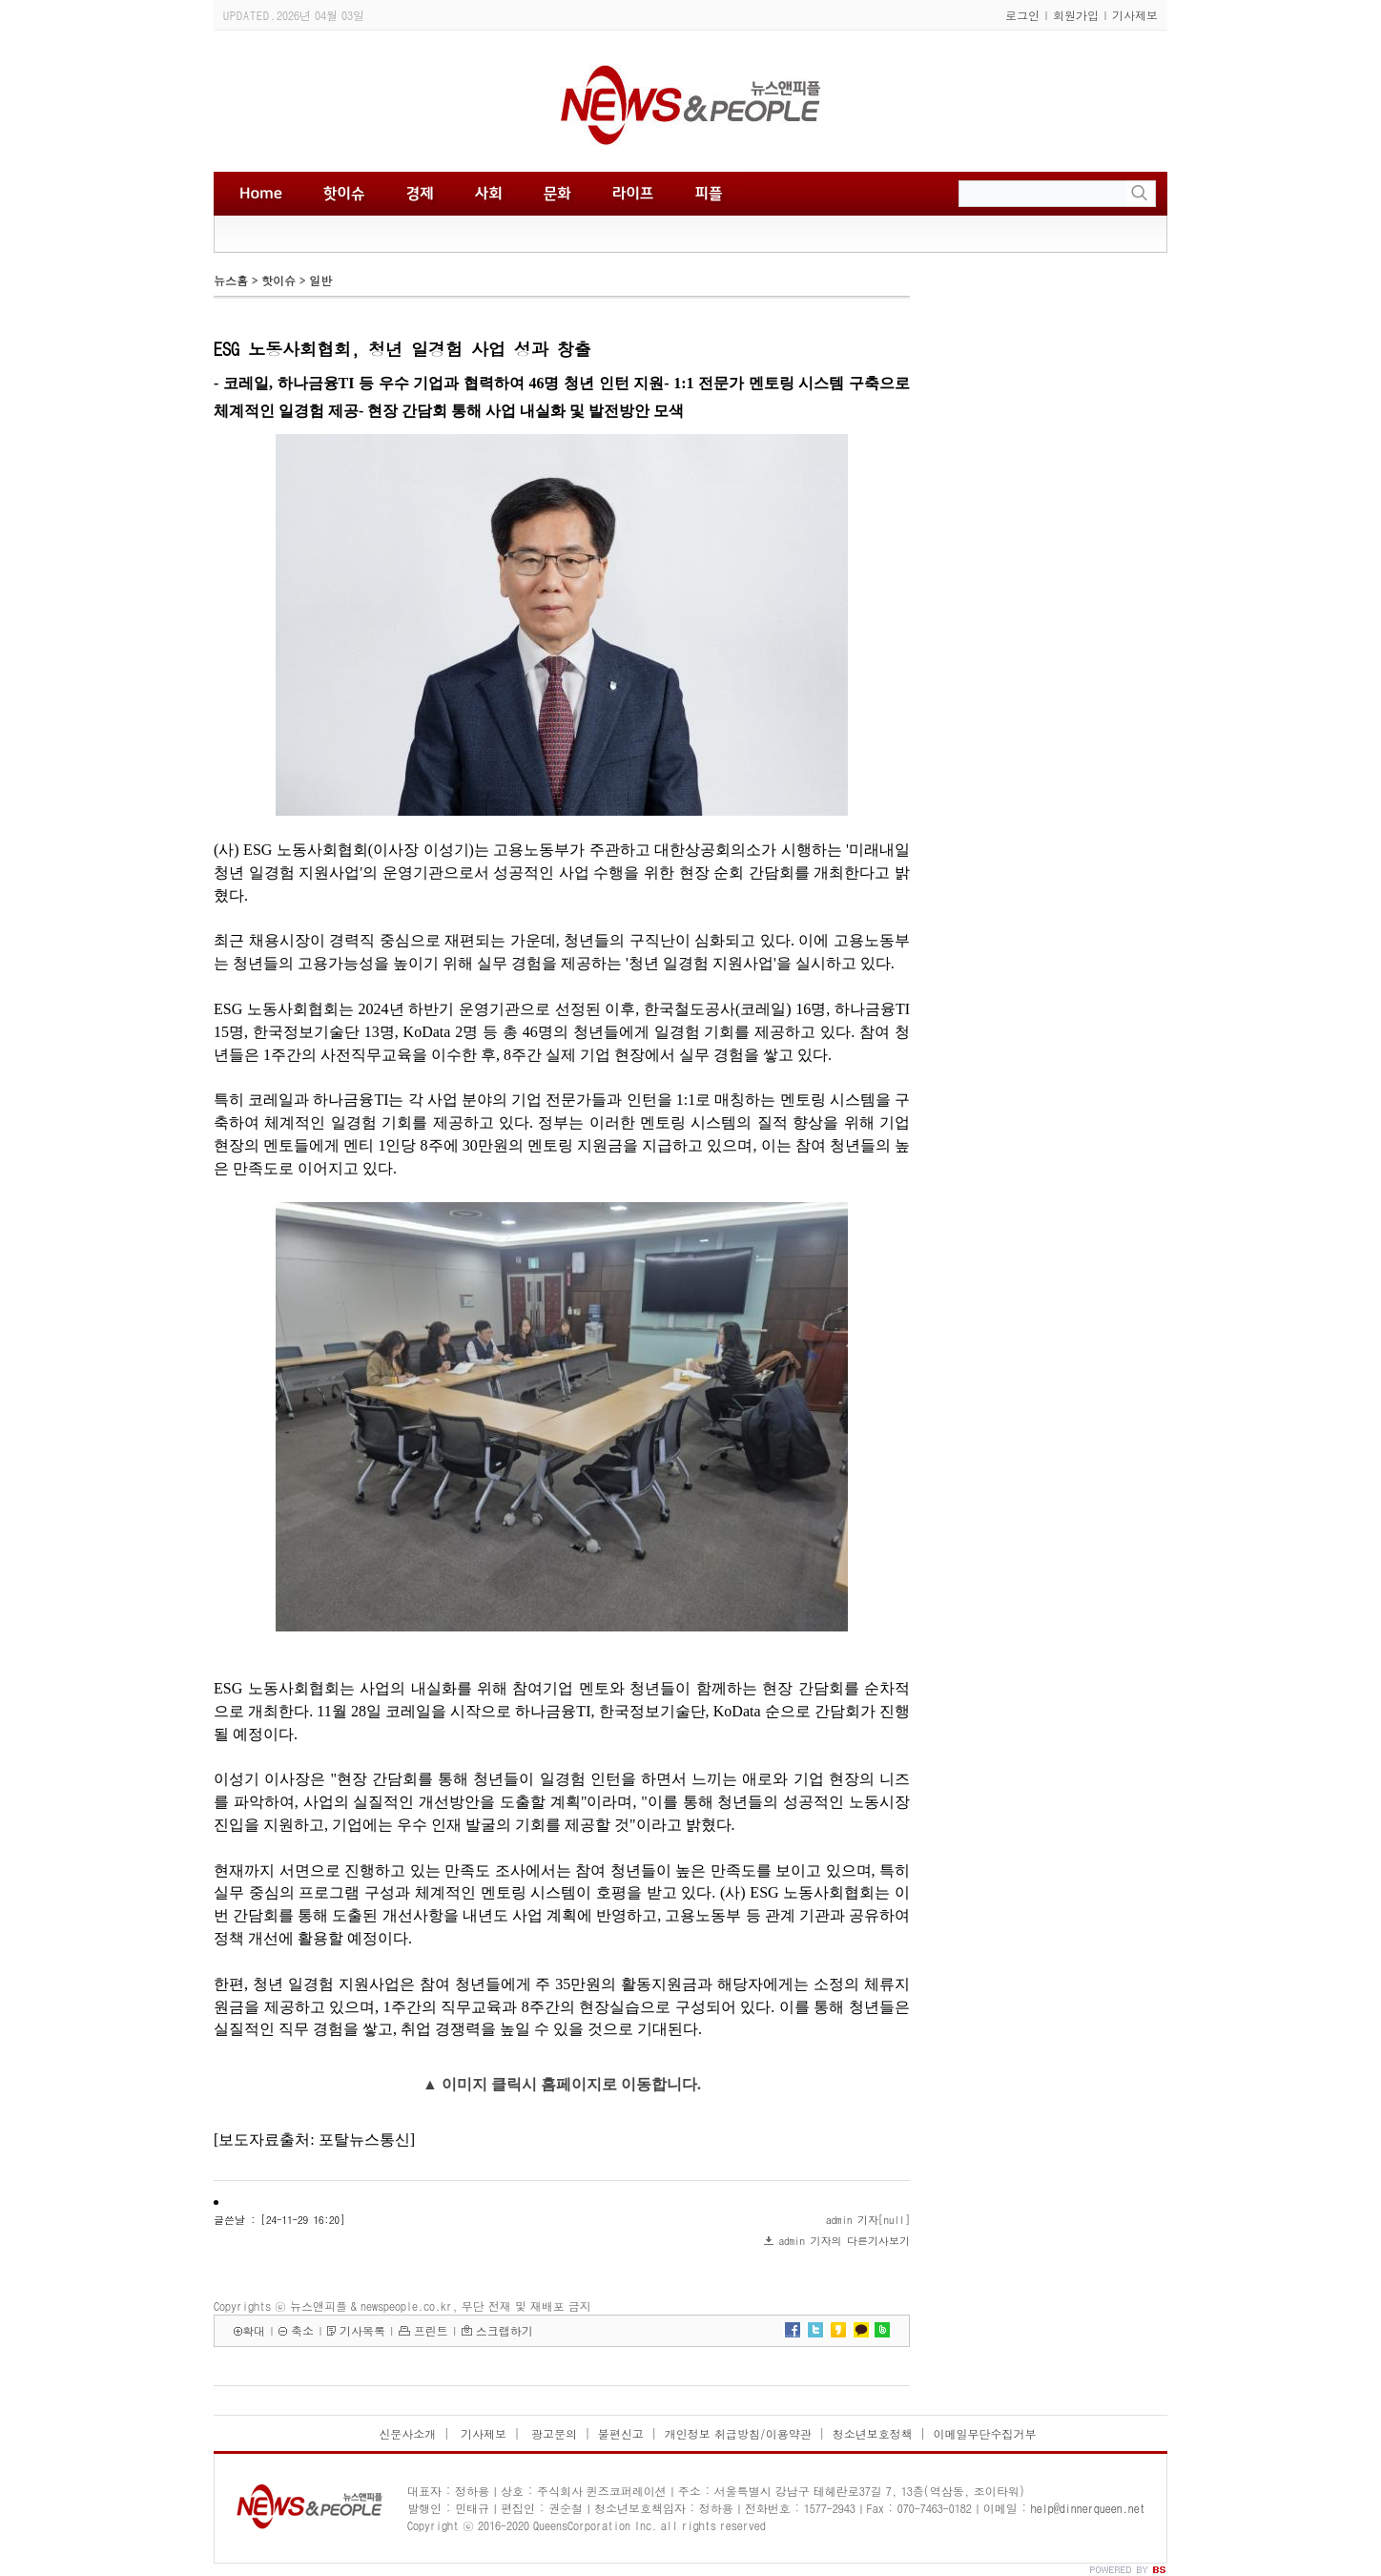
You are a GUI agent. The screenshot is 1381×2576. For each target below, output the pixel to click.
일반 (320, 280)
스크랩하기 (504, 2330)
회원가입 (1076, 15)
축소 (302, 2330)
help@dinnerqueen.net (1088, 2508)
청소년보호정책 (873, 2433)
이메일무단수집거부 (985, 2433)
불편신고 (621, 2433)
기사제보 (1135, 15)
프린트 (431, 2330)
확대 (253, 2330)
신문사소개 (407, 2433)
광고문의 (552, 2433)
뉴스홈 (231, 280)
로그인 (1022, 15)
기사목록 (362, 2330)
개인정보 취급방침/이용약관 (738, 2433)
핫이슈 (278, 280)
